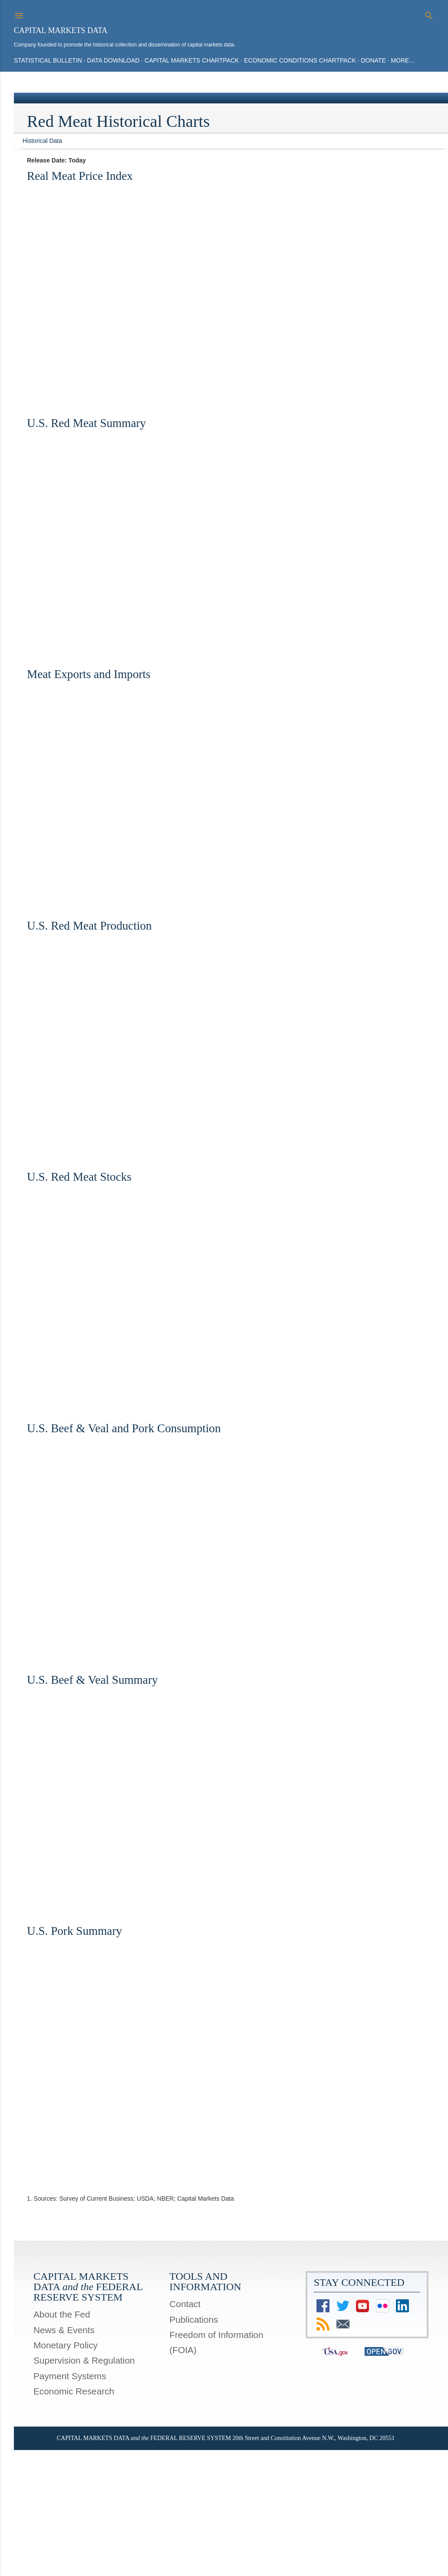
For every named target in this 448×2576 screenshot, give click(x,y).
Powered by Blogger (224, 2520)
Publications (193, 2319)
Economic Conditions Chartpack (300, 60)
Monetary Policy (65, 2345)
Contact (185, 2304)
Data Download (113, 60)
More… (403, 60)
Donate (373, 60)
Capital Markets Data (60, 30)
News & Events (64, 2330)
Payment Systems (69, 2376)
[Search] (429, 13)
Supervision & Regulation (84, 2360)
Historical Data (42, 140)
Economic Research (73, 2391)
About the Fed (61, 2314)
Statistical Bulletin (48, 60)
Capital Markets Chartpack (192, 60)
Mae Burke (247, 2536)
